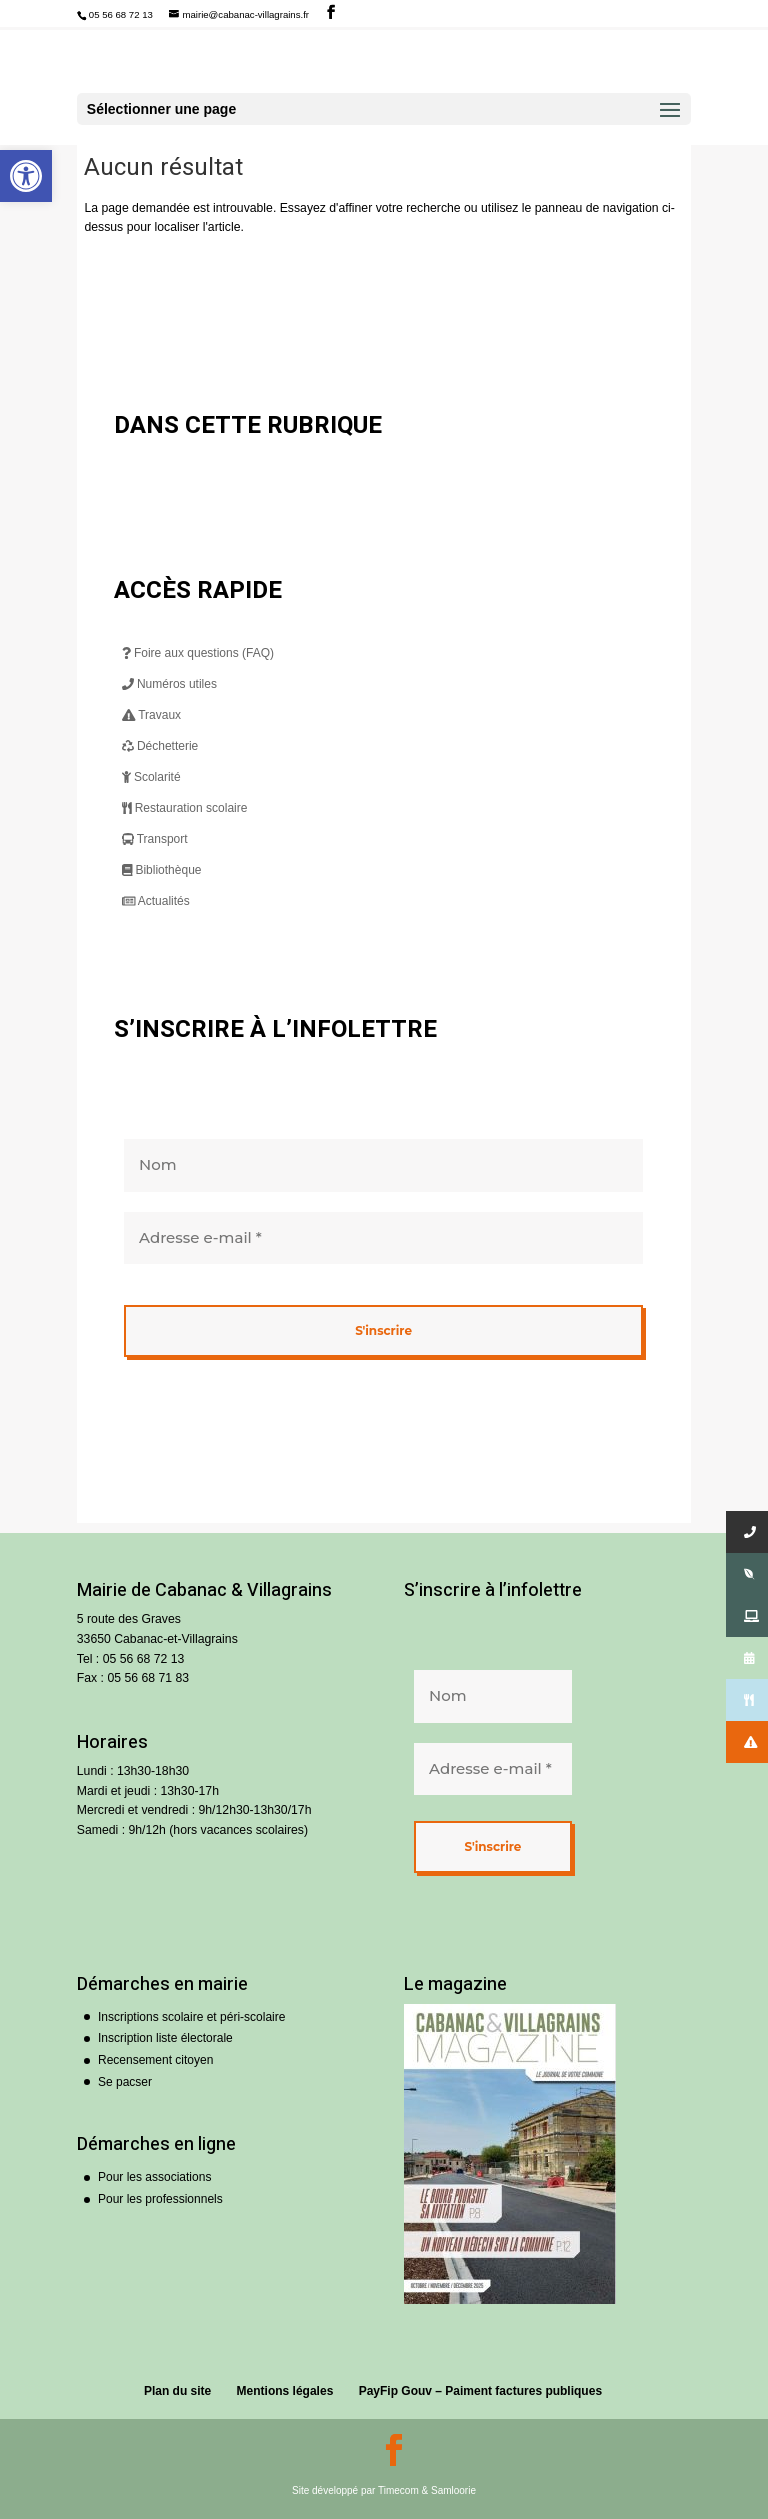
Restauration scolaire (185, 808)
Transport (155, 839)
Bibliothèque (162, 870)
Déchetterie (160, 746)
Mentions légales (285, 2391)
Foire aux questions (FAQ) (198, 653)
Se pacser (125, 2082)
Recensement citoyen (155, 2060)
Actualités (156, 901)
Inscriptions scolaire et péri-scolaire (191, 2017)
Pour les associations (154, 2177)
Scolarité (151, 777)
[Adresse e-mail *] (383, 1238)
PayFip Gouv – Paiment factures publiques (480, 2391)
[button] (26, 176)
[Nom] (383, 1165)
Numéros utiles (169, 684)
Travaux (152, 715)
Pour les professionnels (160, 2199)
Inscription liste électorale (165, 2038)
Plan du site (177, 2391)
